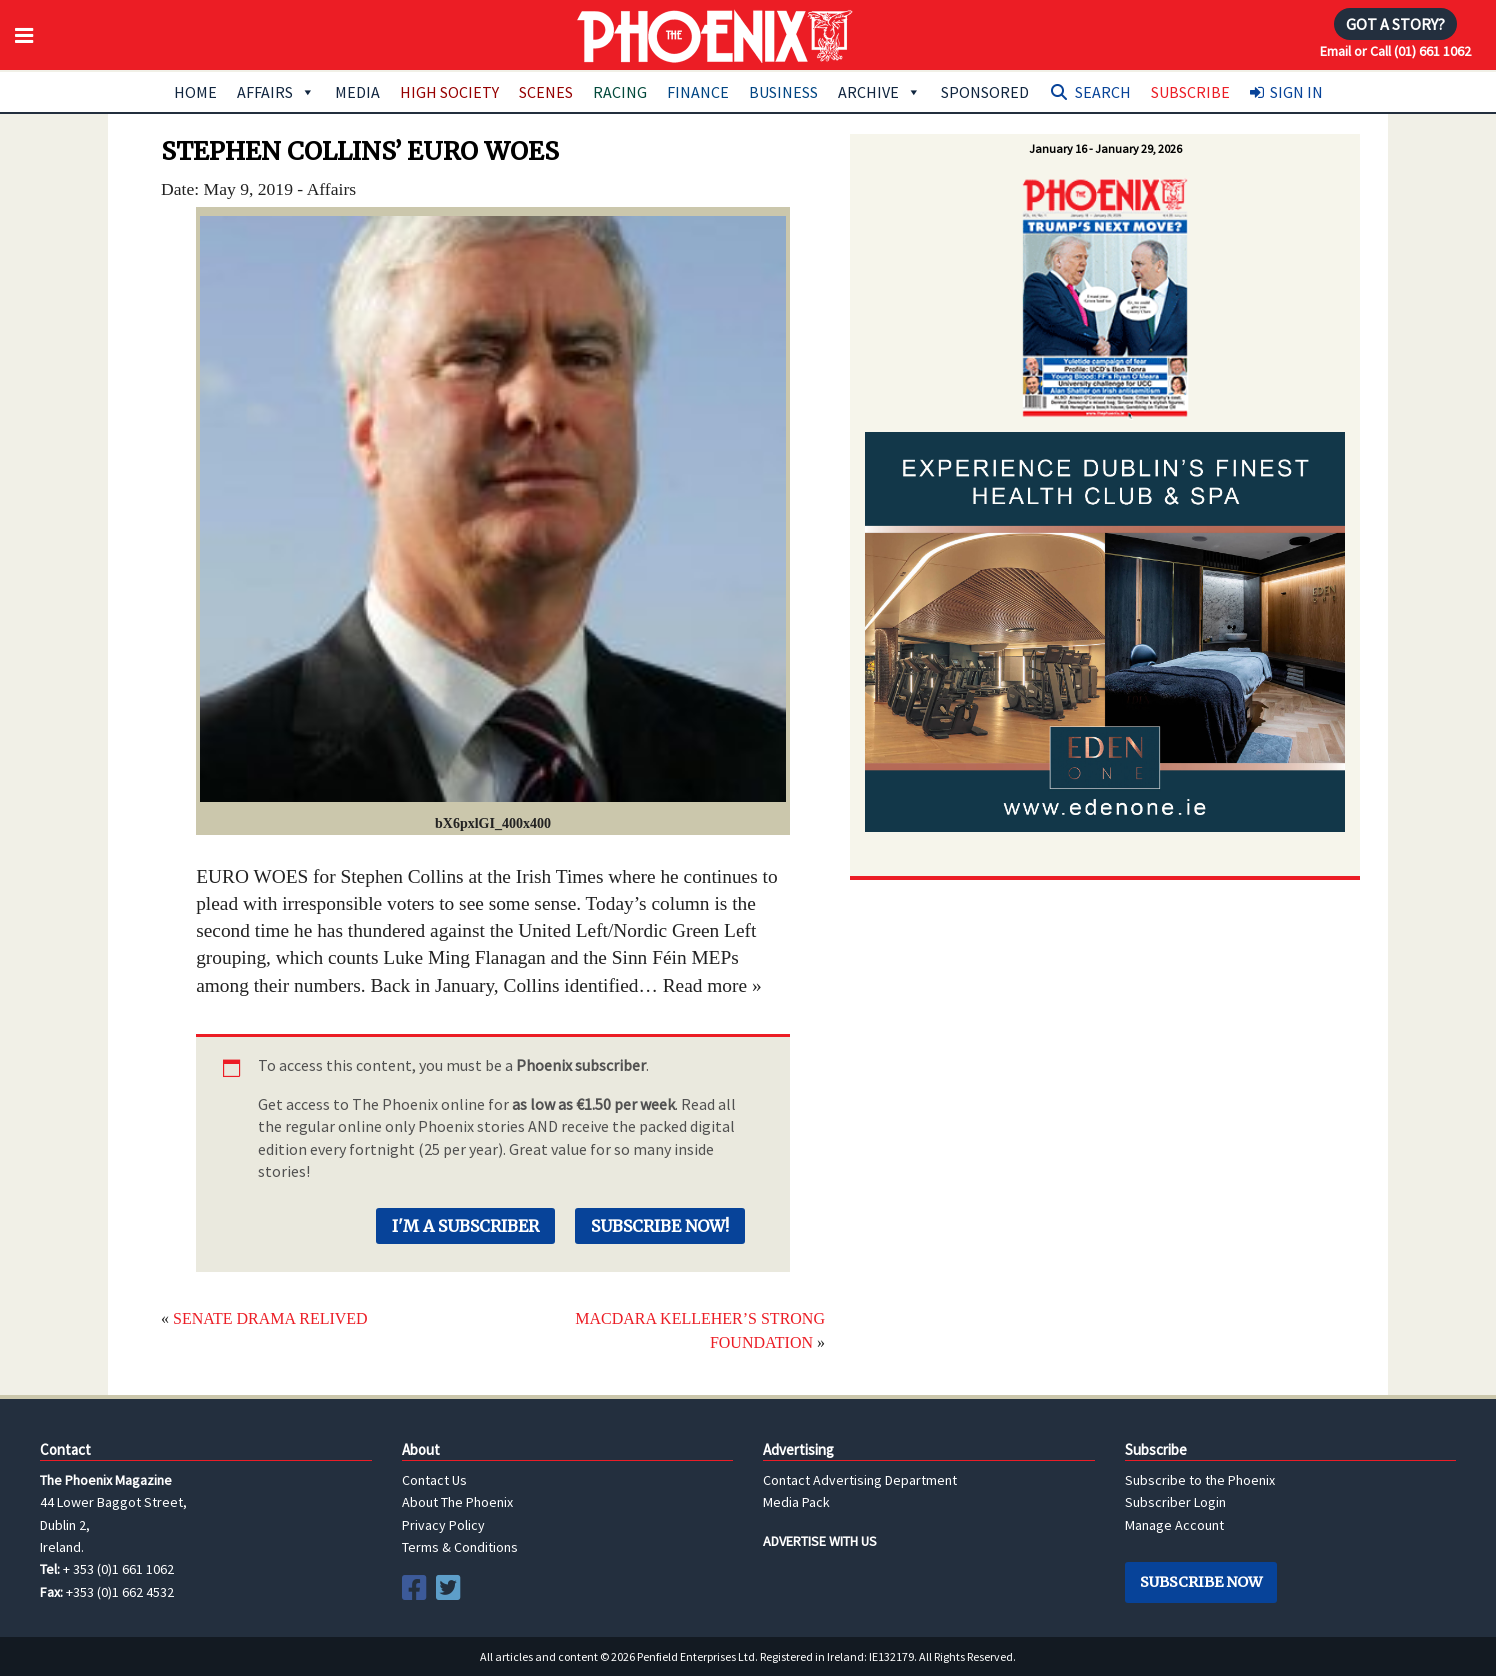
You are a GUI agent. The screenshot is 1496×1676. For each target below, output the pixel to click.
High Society (449, 92)
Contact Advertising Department (860, 1480)
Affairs (276, 92)
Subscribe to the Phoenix (1200, 1480)
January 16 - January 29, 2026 (1105, 148)
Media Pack (796, 1502)
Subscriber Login (1175, 1502)
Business (783, 92)
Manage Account (1174, 1525)
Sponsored (985, 92)
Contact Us (434, 1480)
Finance (698, 92)
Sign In (1296, 92)
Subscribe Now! (660, 1226)
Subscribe (1190, 92)
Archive (879, 92)
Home (195, 92)
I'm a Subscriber (465, 1226)
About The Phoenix (457, 1502)
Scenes (546, 92)
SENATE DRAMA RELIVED (270, 1318)
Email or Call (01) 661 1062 (1395, 51)
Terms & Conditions (460, 1547)
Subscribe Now (1201, 1582)
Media (357, 92)
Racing (620, 92)
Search (1103, 92)
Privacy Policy (443, 1525)
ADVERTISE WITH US (820, 1541)
